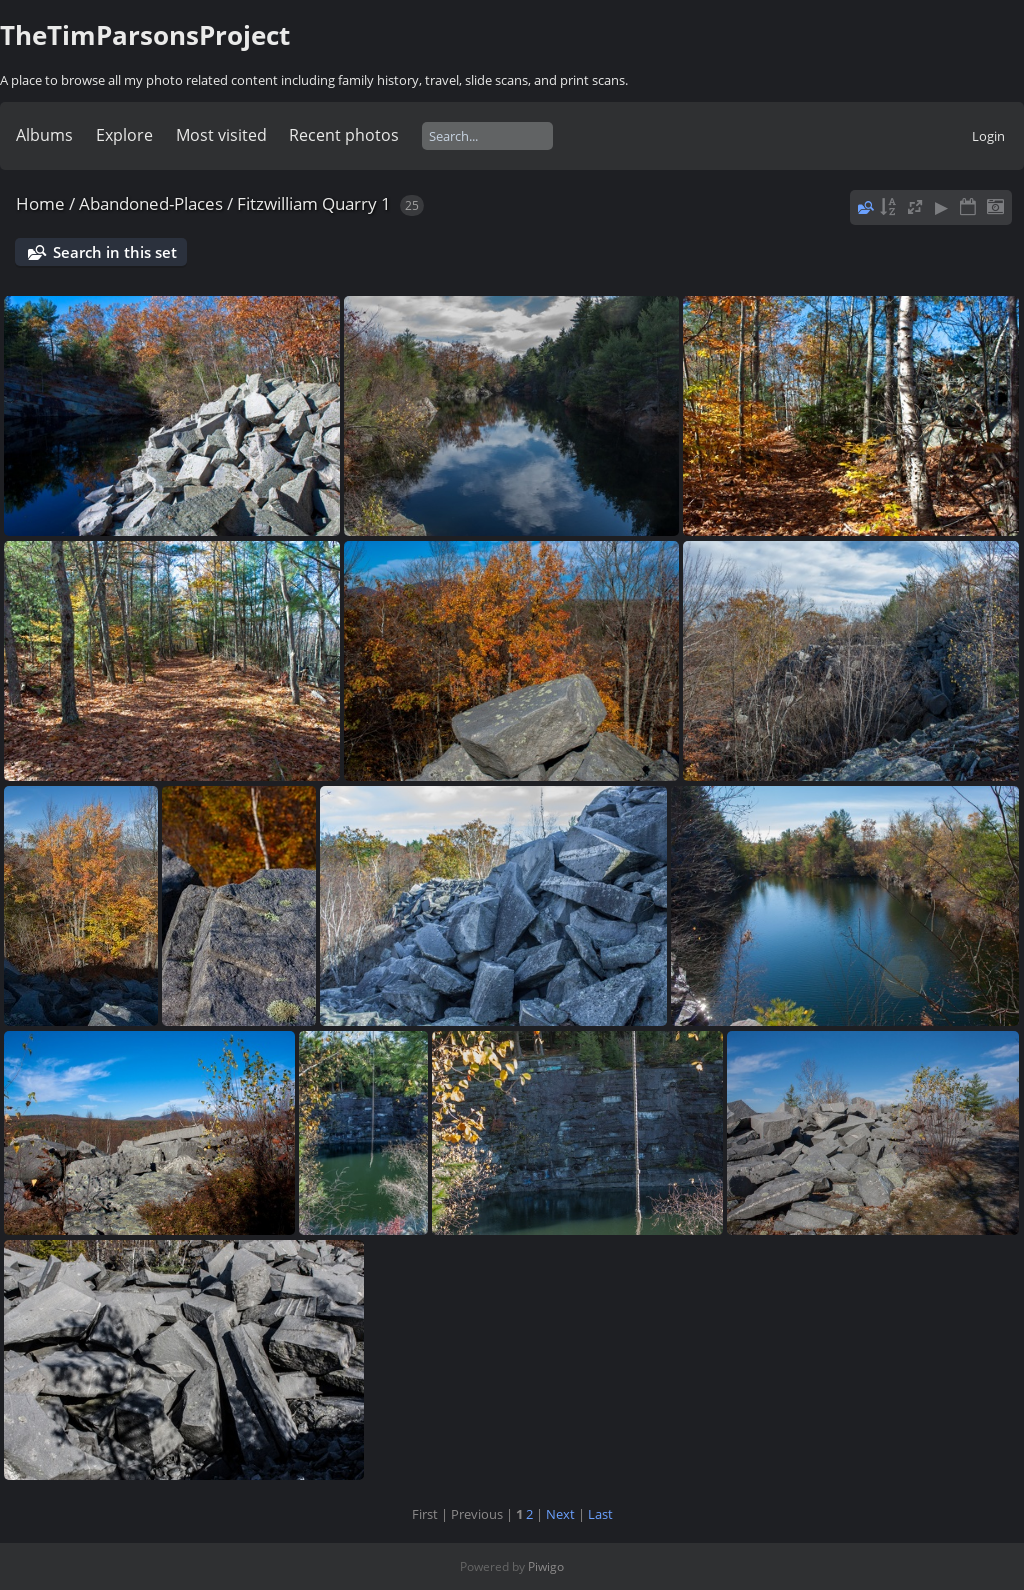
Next (560, 1514)
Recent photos (344, 135)
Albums (44, 135)
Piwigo (546, 1566)
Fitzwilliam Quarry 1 (314, 203)
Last (600, 1514)
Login (988, 136)
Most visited (221, 135)
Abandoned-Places (151, 203)
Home (40, 203)
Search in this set (115, 252)
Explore (124, 135)
